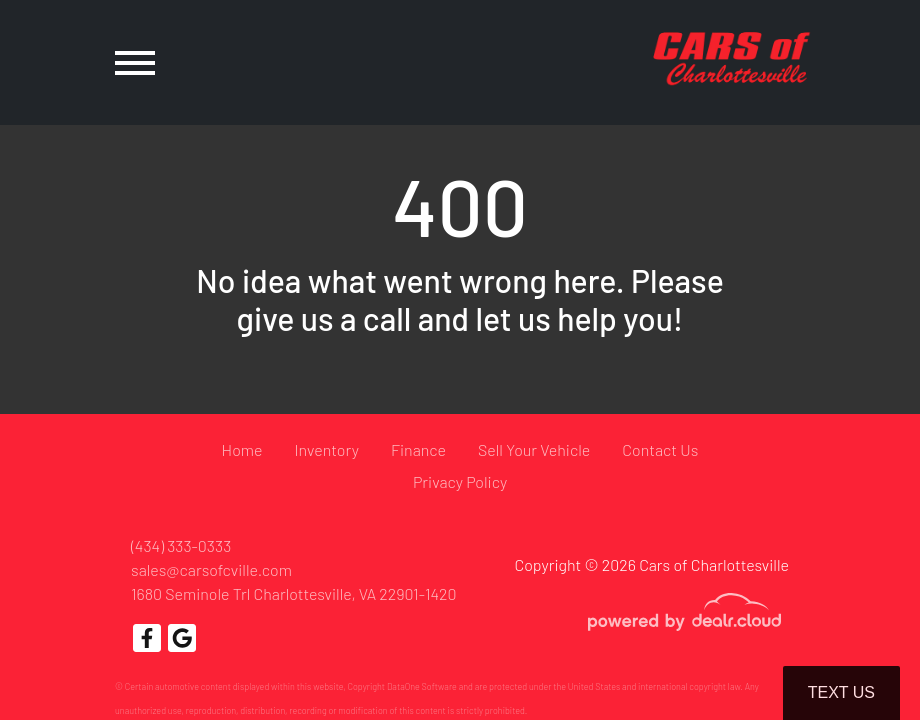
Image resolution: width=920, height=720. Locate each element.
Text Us (841, 692)
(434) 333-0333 (181, 545)
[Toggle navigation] (135, 62)
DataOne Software (422, 686)
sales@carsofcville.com (211, 569)
